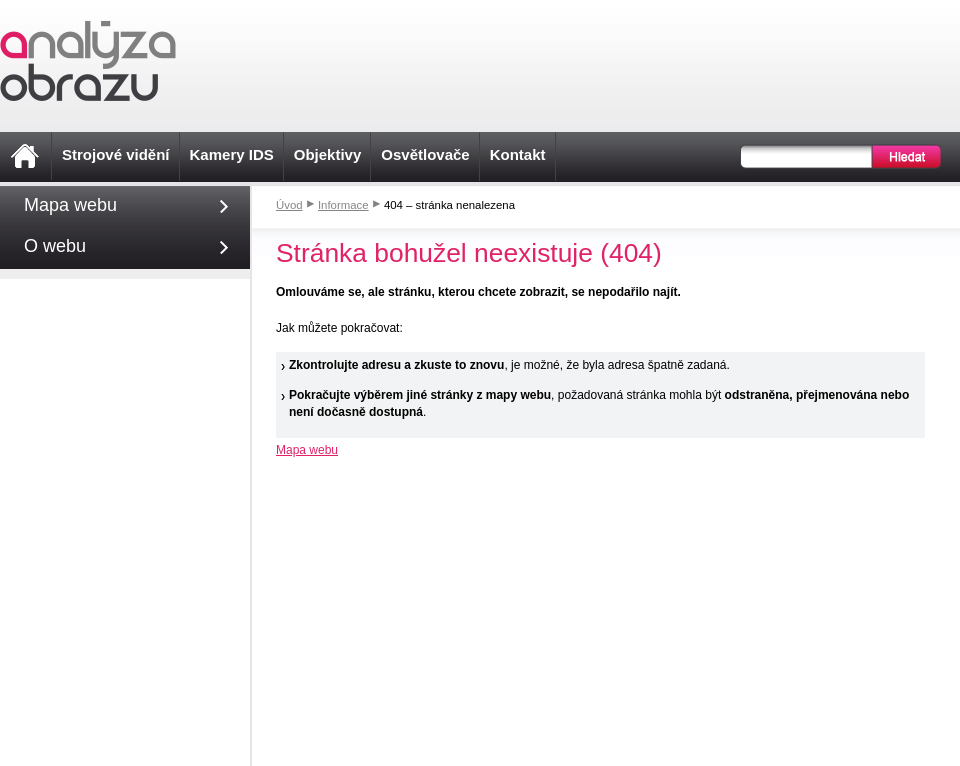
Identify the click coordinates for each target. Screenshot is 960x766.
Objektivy (328, 154)
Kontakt (518, 154)
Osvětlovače (425, 154)
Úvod (289, 205)
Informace (343, 205)
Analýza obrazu (88, 60)
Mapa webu (307, 450)
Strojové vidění (116, 154)
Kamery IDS (232, 154)
